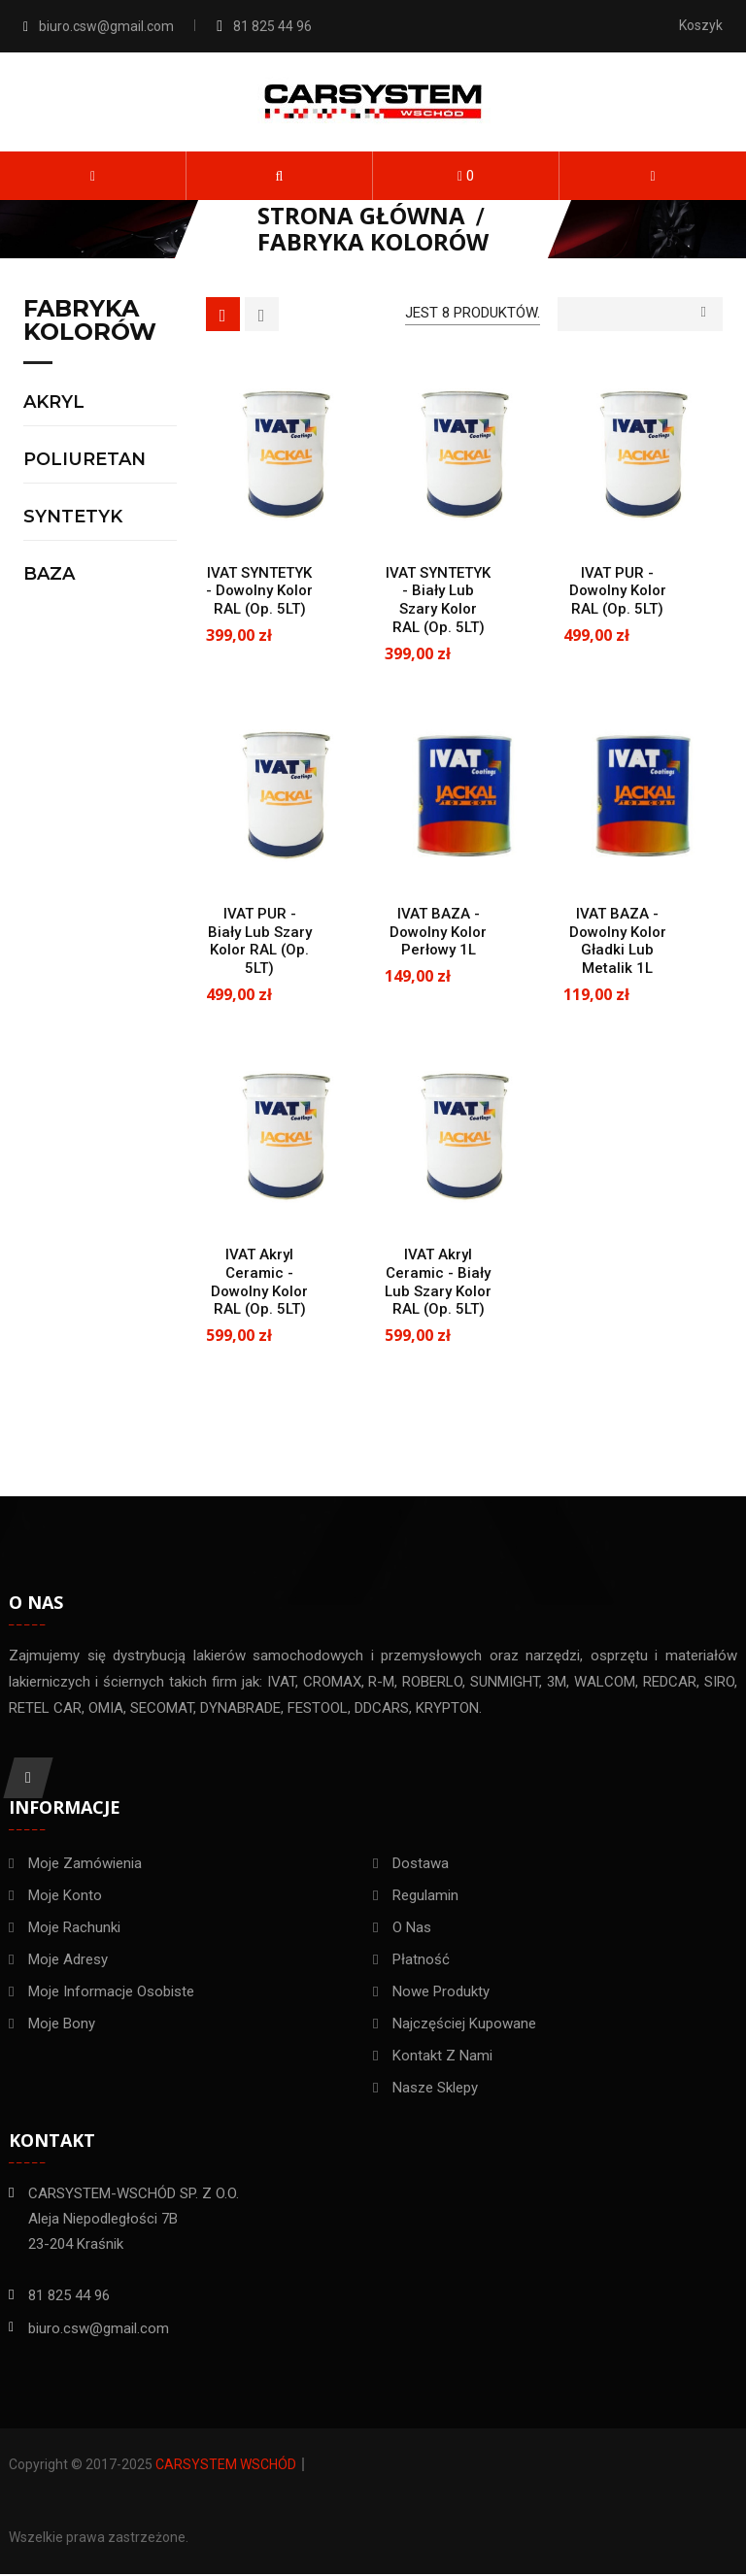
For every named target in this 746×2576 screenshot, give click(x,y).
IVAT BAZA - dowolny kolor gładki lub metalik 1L (617, 941)
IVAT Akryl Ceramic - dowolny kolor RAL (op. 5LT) (259, 1282)
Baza (49, 575)
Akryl (54, 403)
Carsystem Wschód (225, 2466)
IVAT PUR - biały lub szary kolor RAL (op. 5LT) (260, 941)
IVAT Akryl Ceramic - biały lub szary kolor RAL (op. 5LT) (438, 1282)
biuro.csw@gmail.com (106, 26)
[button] (279, 175)
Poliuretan (84, 460)
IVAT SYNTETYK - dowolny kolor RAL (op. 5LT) (259, 591)
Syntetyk (72, 517)
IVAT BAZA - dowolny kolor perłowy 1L (438, 932)
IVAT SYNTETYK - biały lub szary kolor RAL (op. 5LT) (438, 600)
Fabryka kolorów (89, 321)
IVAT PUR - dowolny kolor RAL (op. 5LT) (617, 591)
